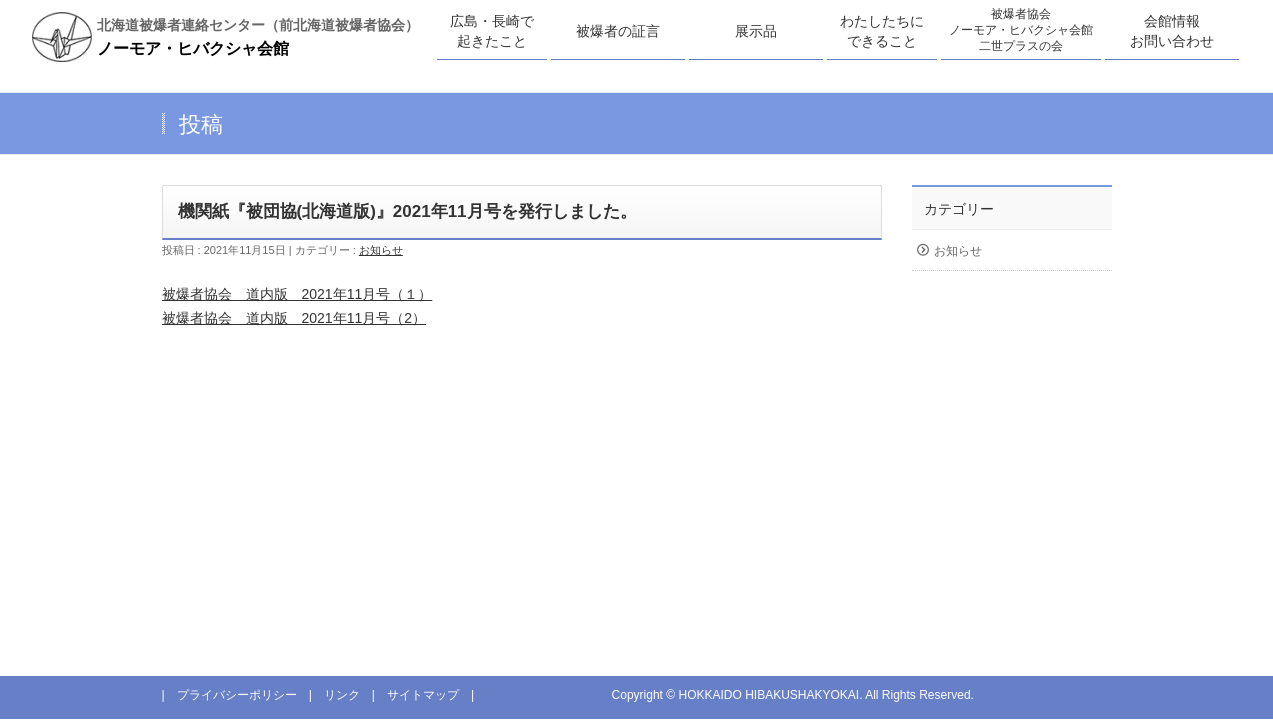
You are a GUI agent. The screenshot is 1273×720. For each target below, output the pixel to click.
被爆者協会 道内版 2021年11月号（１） (297, 294)
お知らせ (381, 250)
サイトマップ (423, 695)
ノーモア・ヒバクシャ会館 (193, 48)
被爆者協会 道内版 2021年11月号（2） (294, 318)
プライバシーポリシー (237, 695)
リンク (342, 695)
